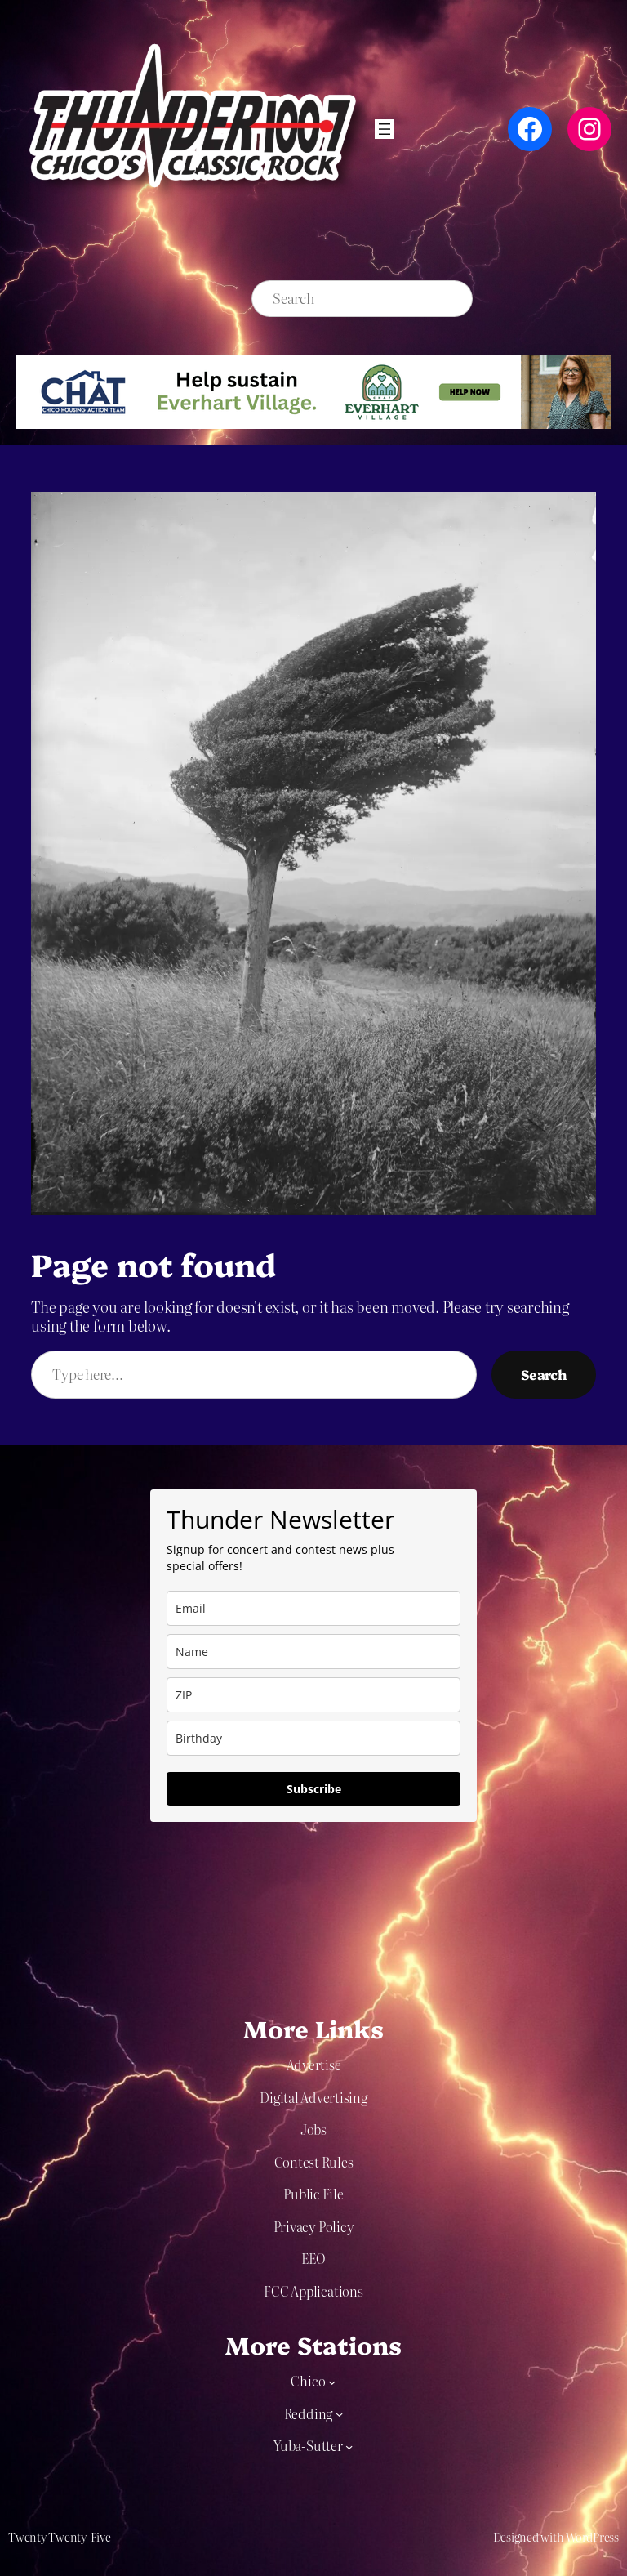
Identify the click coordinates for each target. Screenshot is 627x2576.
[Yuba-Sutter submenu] (349, 2445)
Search (544, 1373)
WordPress (592, 2537)
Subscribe (314, 1789)
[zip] (313, 1694)
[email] (313, 1608)
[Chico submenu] (332, 2382)
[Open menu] (384, 129)
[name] (313, 1651)
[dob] (313, 1738)
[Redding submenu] (339, 2414)
